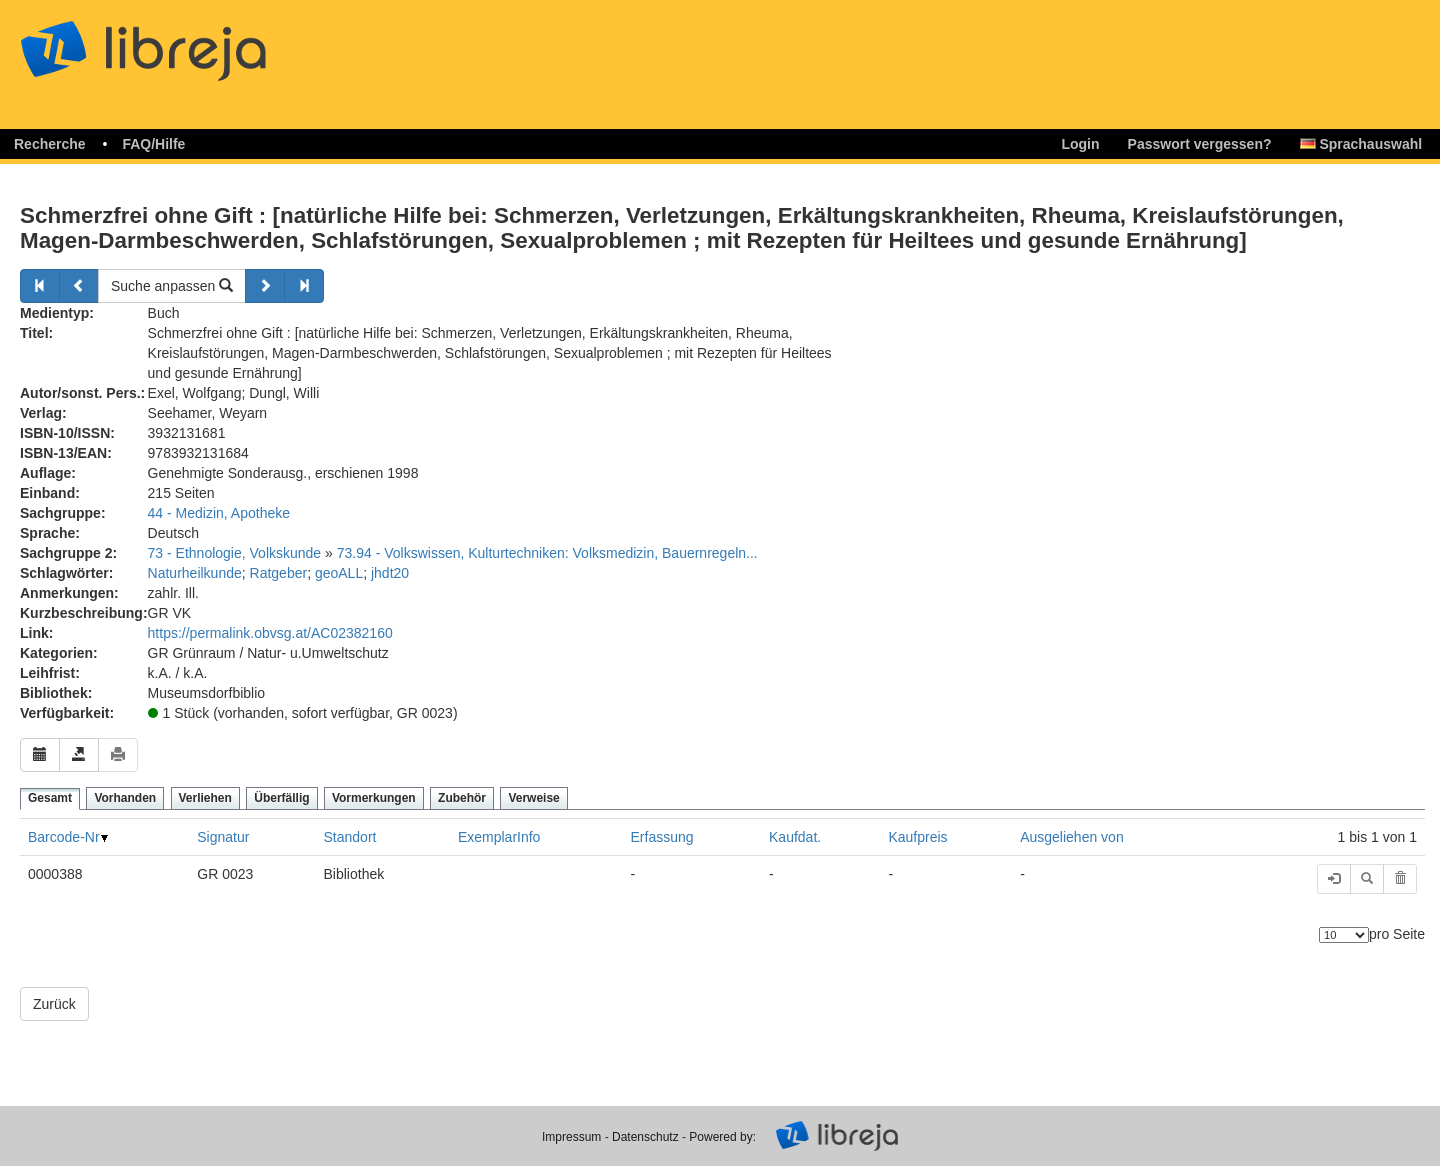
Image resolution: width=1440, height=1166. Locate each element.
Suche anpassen (172, 286)
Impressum (571, 1137)
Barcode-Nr (64, 837)
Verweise (533, 798)
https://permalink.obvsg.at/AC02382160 (270, 633)
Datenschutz (645, 1137)
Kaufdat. (795, 837)
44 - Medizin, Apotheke (219, 513)
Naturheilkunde (195, 573)
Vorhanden (125, 798)
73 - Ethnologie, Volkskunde (235, 553)
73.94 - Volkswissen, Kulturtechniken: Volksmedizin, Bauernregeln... (547, 553)
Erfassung (662, 837)
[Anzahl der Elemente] (1344, 935)
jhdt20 (390, 573)
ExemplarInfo (499, 837)
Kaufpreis (917, 837)
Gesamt (50, 798)
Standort (350, 837)
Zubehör (462, 798)
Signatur (223, 837)
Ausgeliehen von (1072, 837)
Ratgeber (279, 573)
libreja (180, 42)
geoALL (339, 573)
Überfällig (281, 798)
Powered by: (722, 1137)
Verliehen (205, 798)
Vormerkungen (374, 798)
